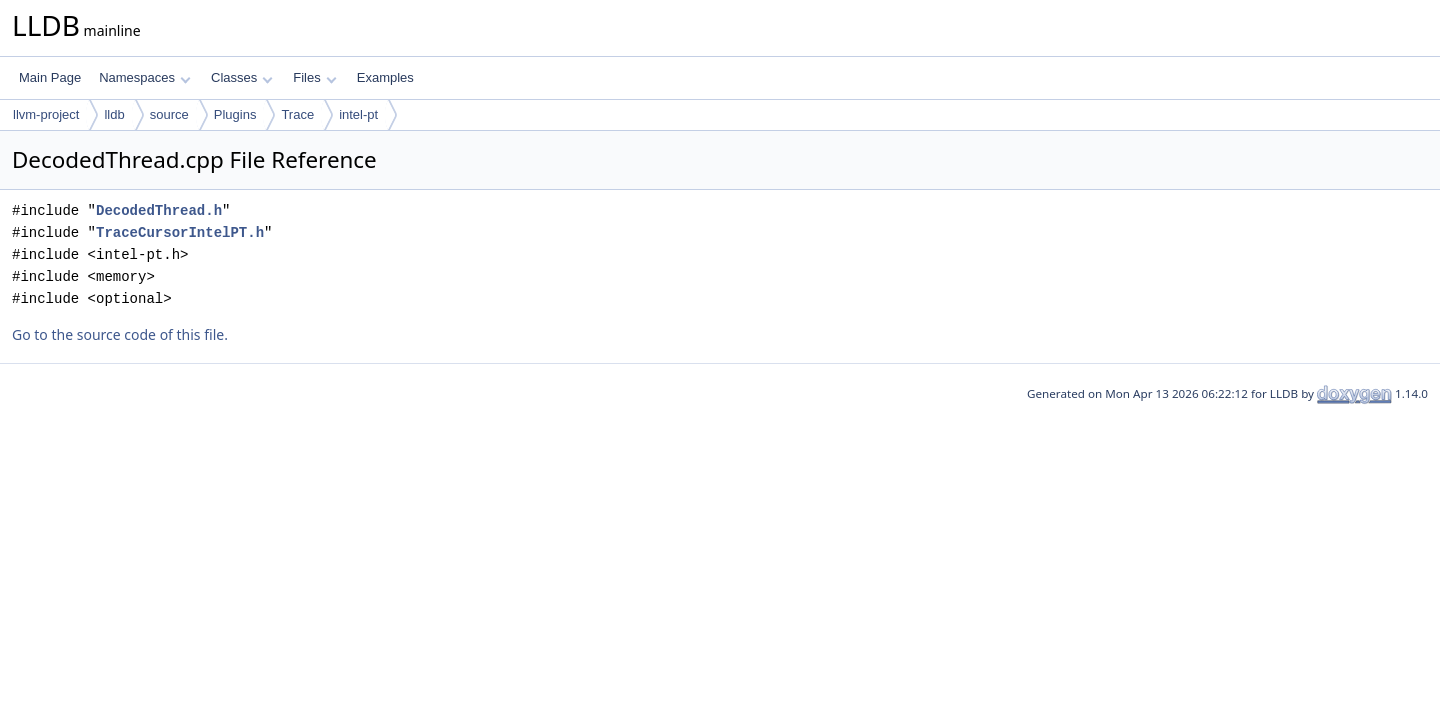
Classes (242, 77)
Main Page (50, 77)
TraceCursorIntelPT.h (180, 232)
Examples (385, 77)
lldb (114, 114)
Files (314, 77)
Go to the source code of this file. (120, 334)
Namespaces (144, 77)
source (169, 114)
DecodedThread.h (159, 210)
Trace (297, 114)
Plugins (235, 114)
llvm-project (46, 114)
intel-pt (358, 114)
